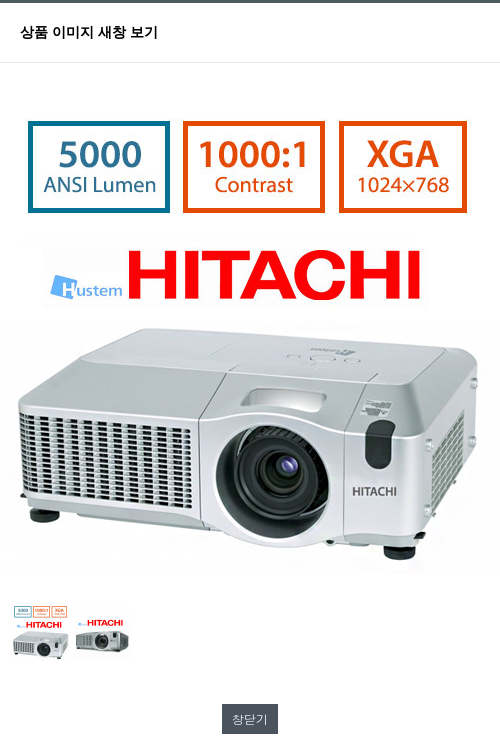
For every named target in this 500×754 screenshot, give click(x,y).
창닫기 (250, 718)
